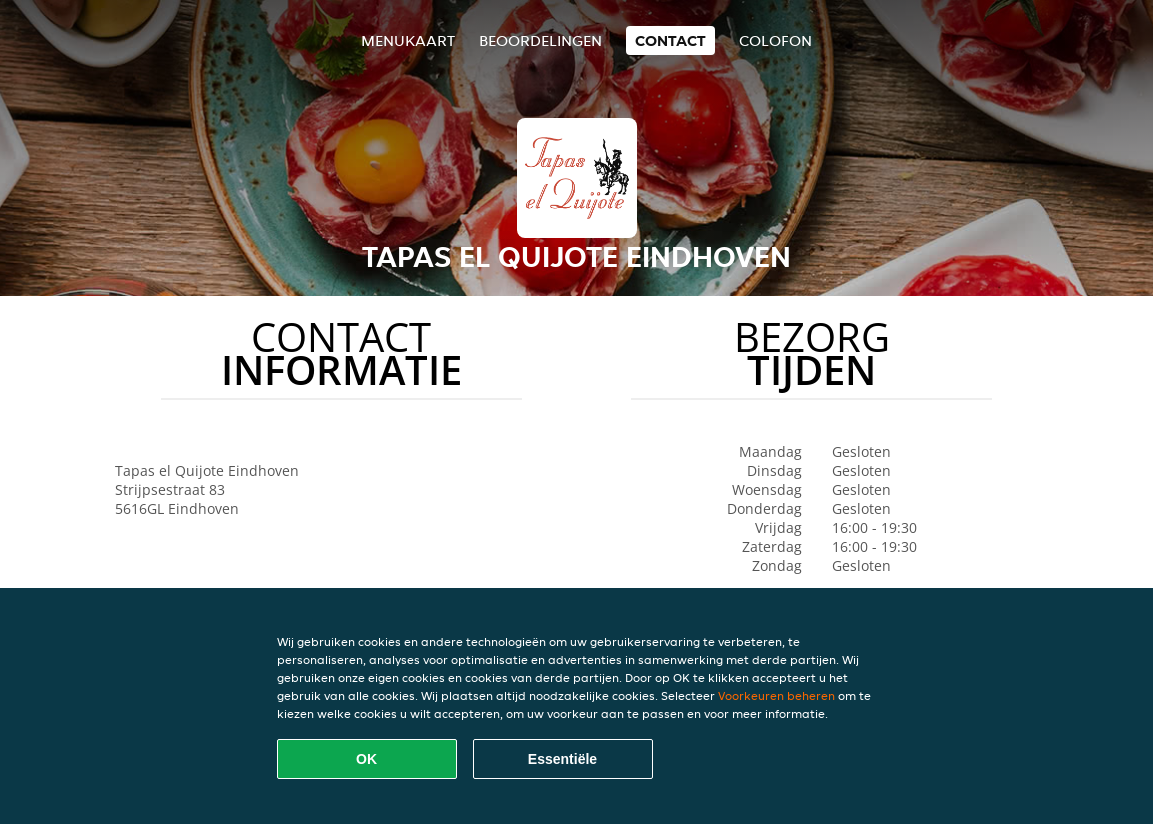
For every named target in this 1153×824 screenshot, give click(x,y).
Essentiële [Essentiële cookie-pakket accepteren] (562, 759)
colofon (775, 40)
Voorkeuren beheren (776, 695)
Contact (670, 40)
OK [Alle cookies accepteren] (366, 759)
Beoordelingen (540, 40)
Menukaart (408, 40)
